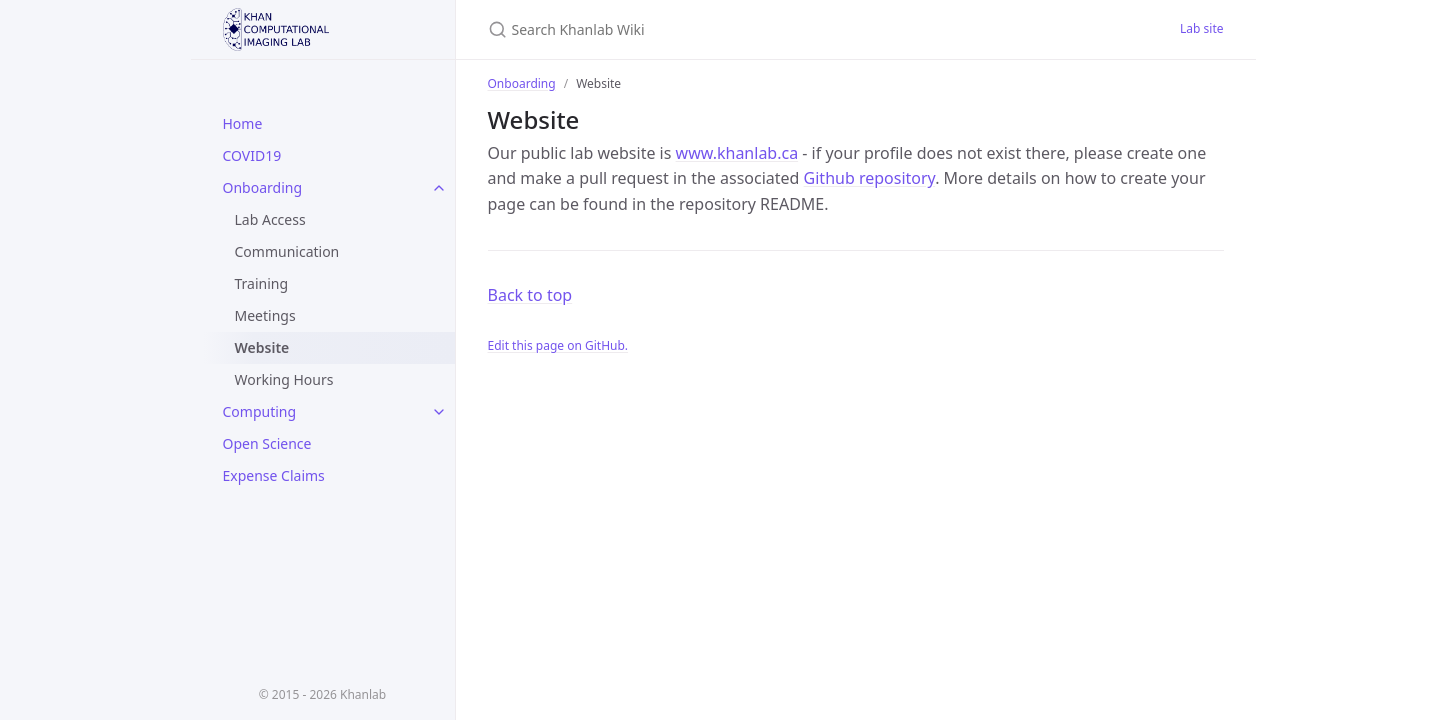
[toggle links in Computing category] (439, 412)
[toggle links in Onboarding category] (439, 188)
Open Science (267, 443)
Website (262, 347)
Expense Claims (274, 475)
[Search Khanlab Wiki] (724, 29)
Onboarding (263, 187)
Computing (260, 411)
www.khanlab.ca (737, 153)
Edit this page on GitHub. (558, 345)
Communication (287, 251)
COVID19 (252, 155)
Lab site (1201, 28)
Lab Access (270, 219)
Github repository (870, 178)
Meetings (265, 315)
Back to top (530, 295)
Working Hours (284, 379)
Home (243, 123)
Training (262, 283)
